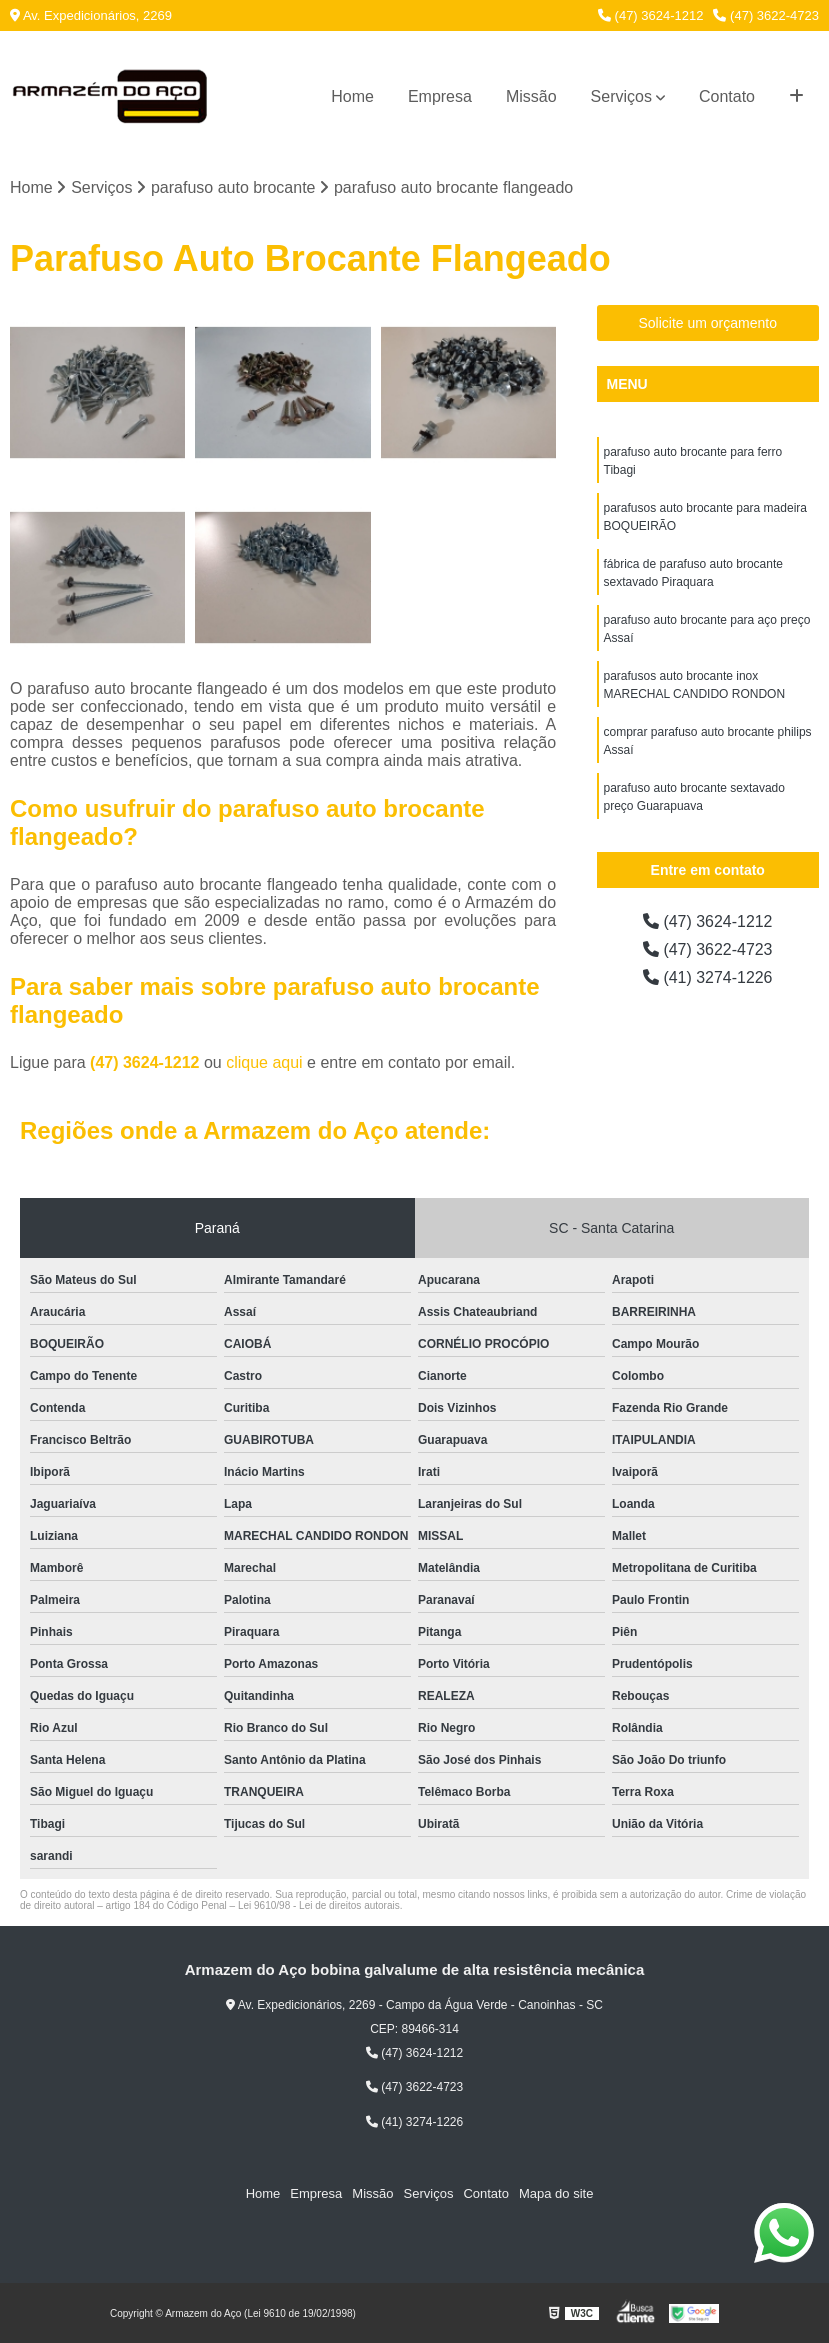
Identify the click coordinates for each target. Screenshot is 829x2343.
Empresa (440, 96)
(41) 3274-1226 (708, 977)
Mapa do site (556, 2193)
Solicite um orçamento (707, 323)
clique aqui (264, 1062)
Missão (531, 96)
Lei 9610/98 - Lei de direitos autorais (319, 1905)
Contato (727, 96)
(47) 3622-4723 (766, 15)
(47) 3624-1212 (651, 15)
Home (352, 96)
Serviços (621, 96)
